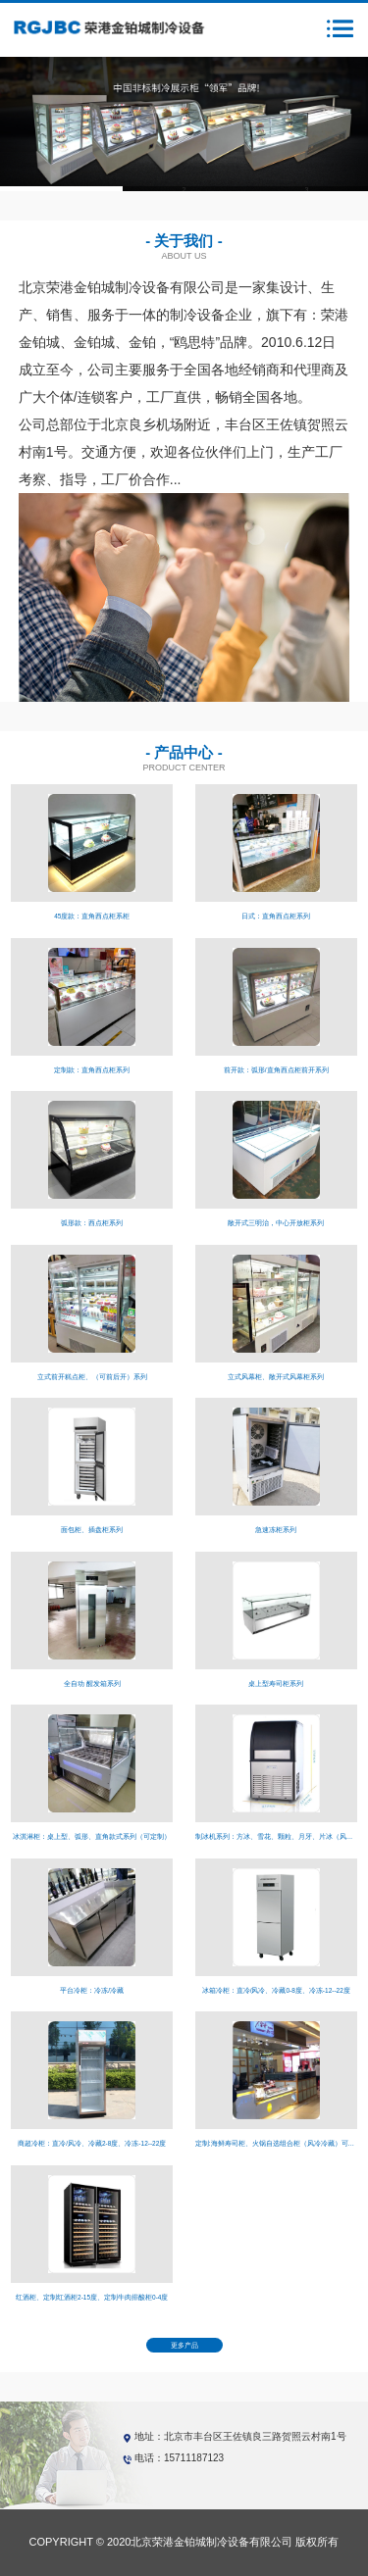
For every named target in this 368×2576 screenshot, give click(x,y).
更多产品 (184, 2345)
